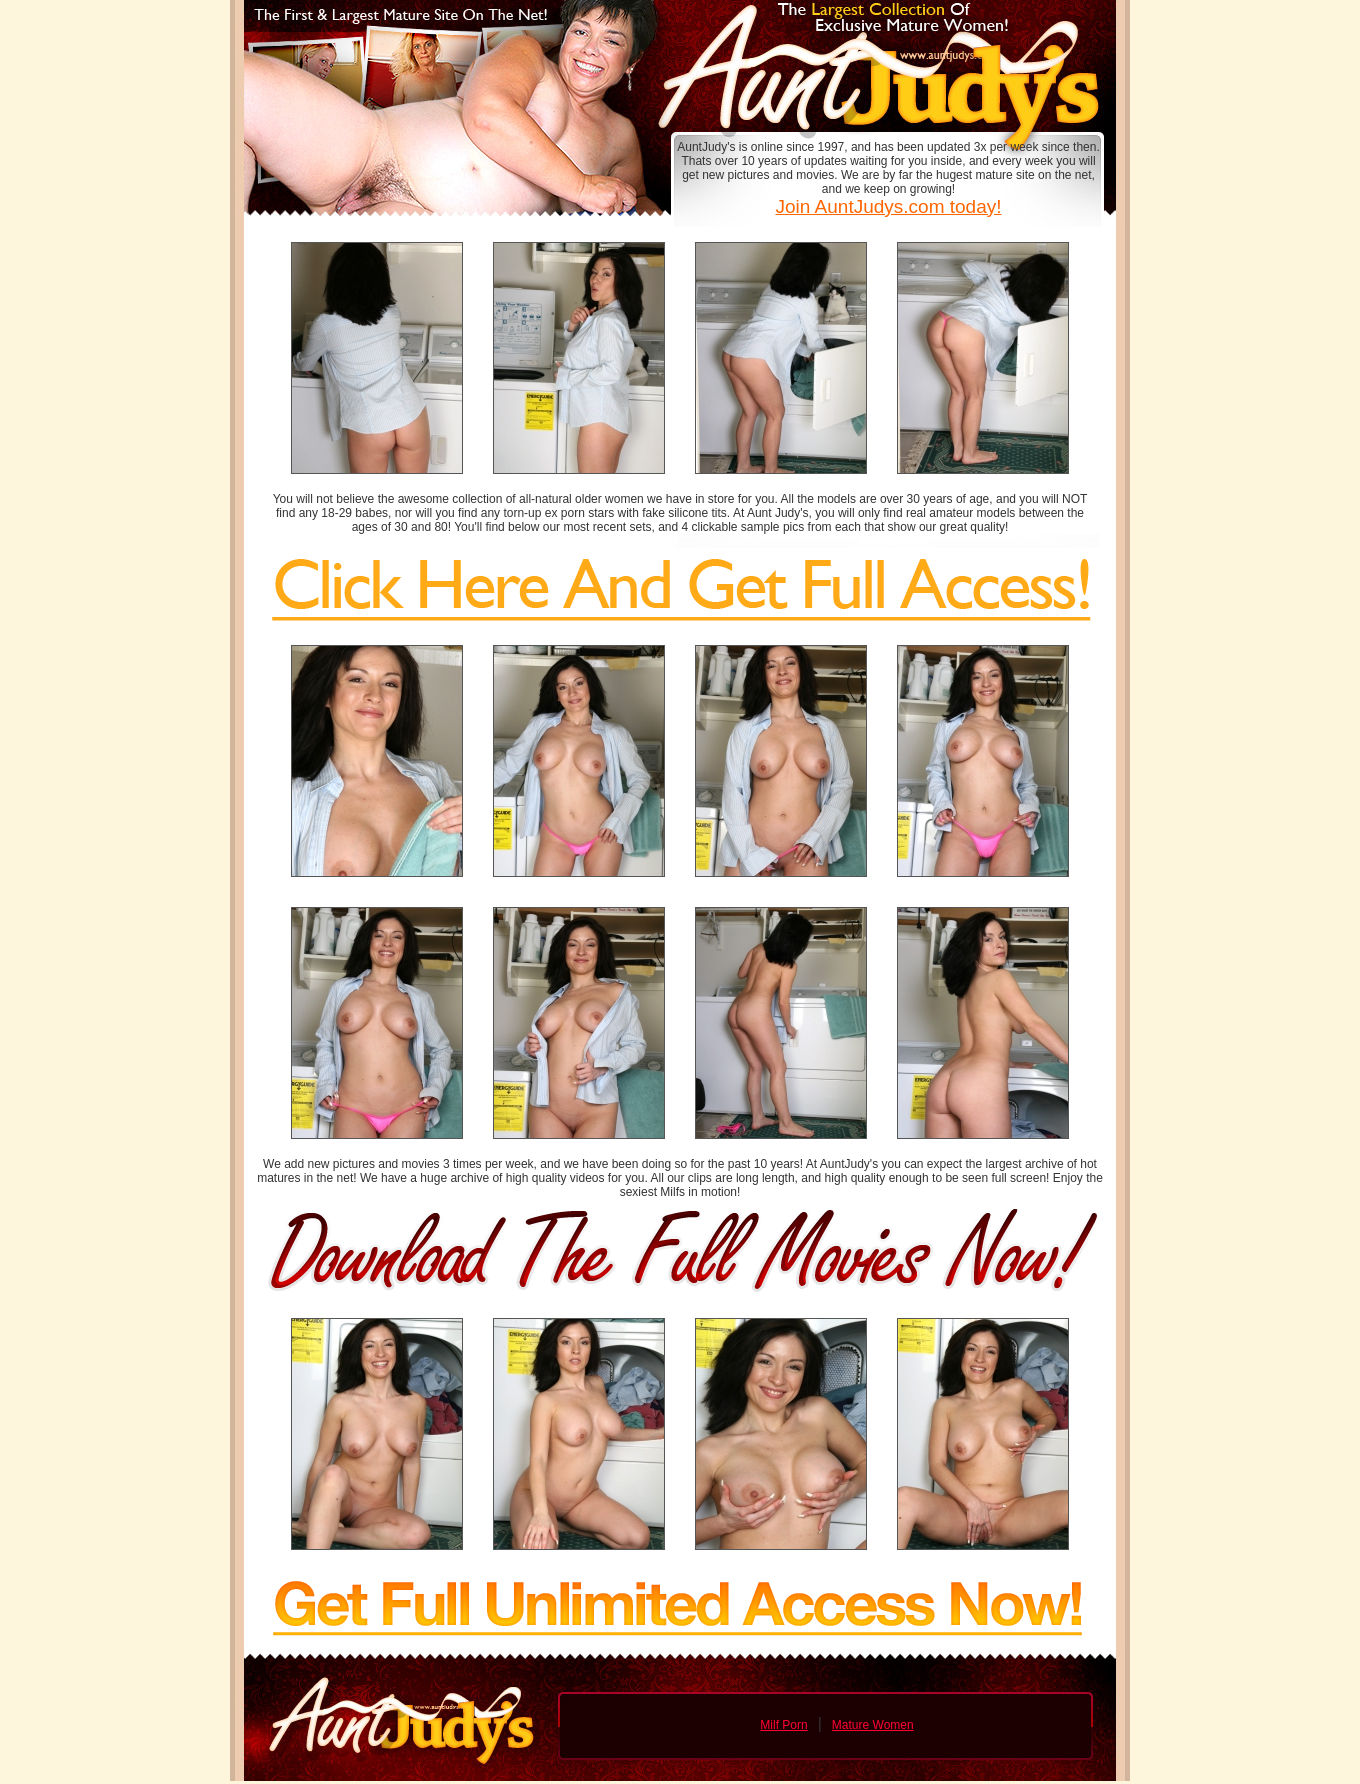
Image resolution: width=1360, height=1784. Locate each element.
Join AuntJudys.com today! (888, 206)
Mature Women (873, 1725)
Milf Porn (783, 1725)
